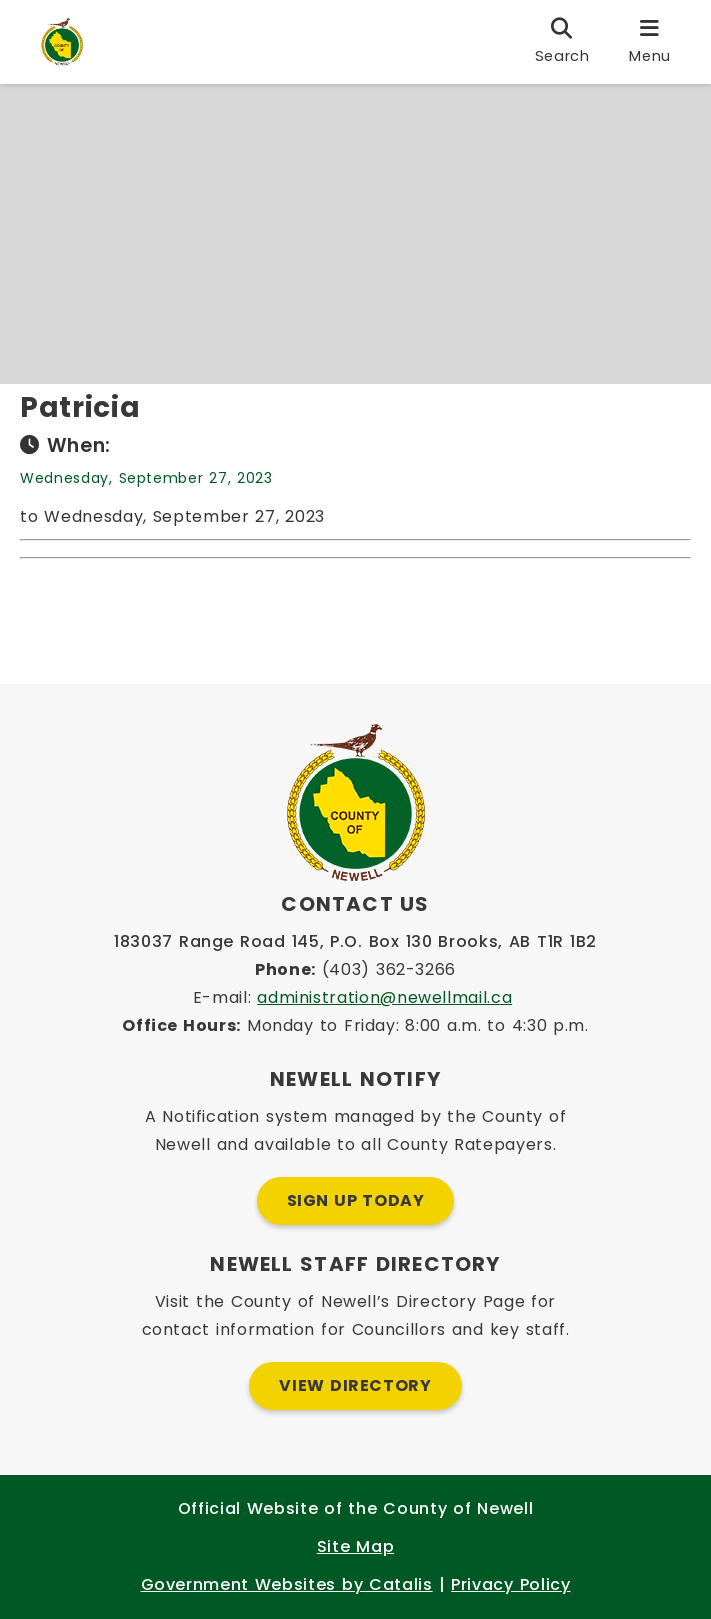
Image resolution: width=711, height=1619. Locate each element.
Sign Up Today (356, 1200)
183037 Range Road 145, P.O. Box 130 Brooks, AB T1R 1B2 (355, 941)
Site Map (355, 1546)
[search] (562, 42)
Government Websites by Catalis (287, 1584)
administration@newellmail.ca (384, 997)
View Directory (355, 1385)
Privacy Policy (510, 1584)
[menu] (650, 42)
